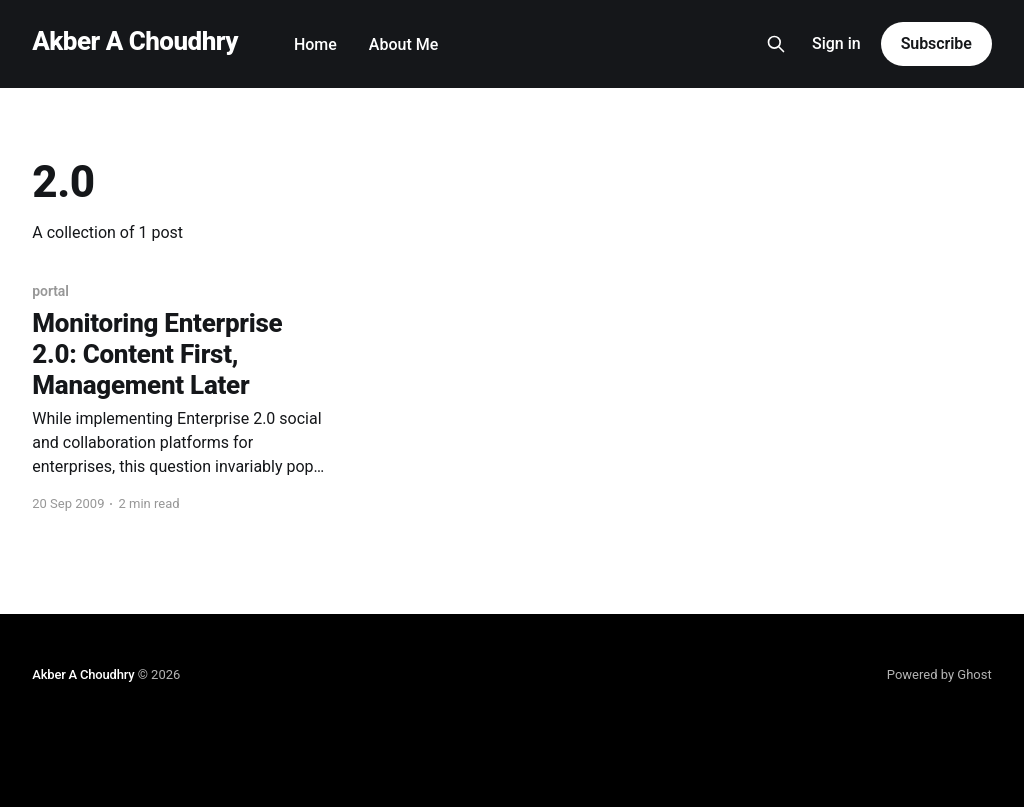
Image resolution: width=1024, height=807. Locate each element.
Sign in (836, 43)
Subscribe (936, 43)
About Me (403, 44)
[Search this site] (776, 44)
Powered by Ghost (939, 674)
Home (315, 44)
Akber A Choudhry (135, 41)
